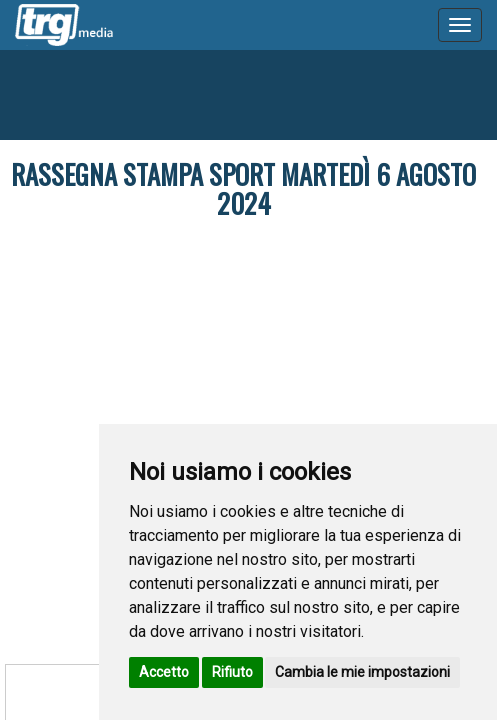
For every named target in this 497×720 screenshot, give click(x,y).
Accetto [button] (164, 672)
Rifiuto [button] (232, 672)
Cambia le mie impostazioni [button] (362, 672)
